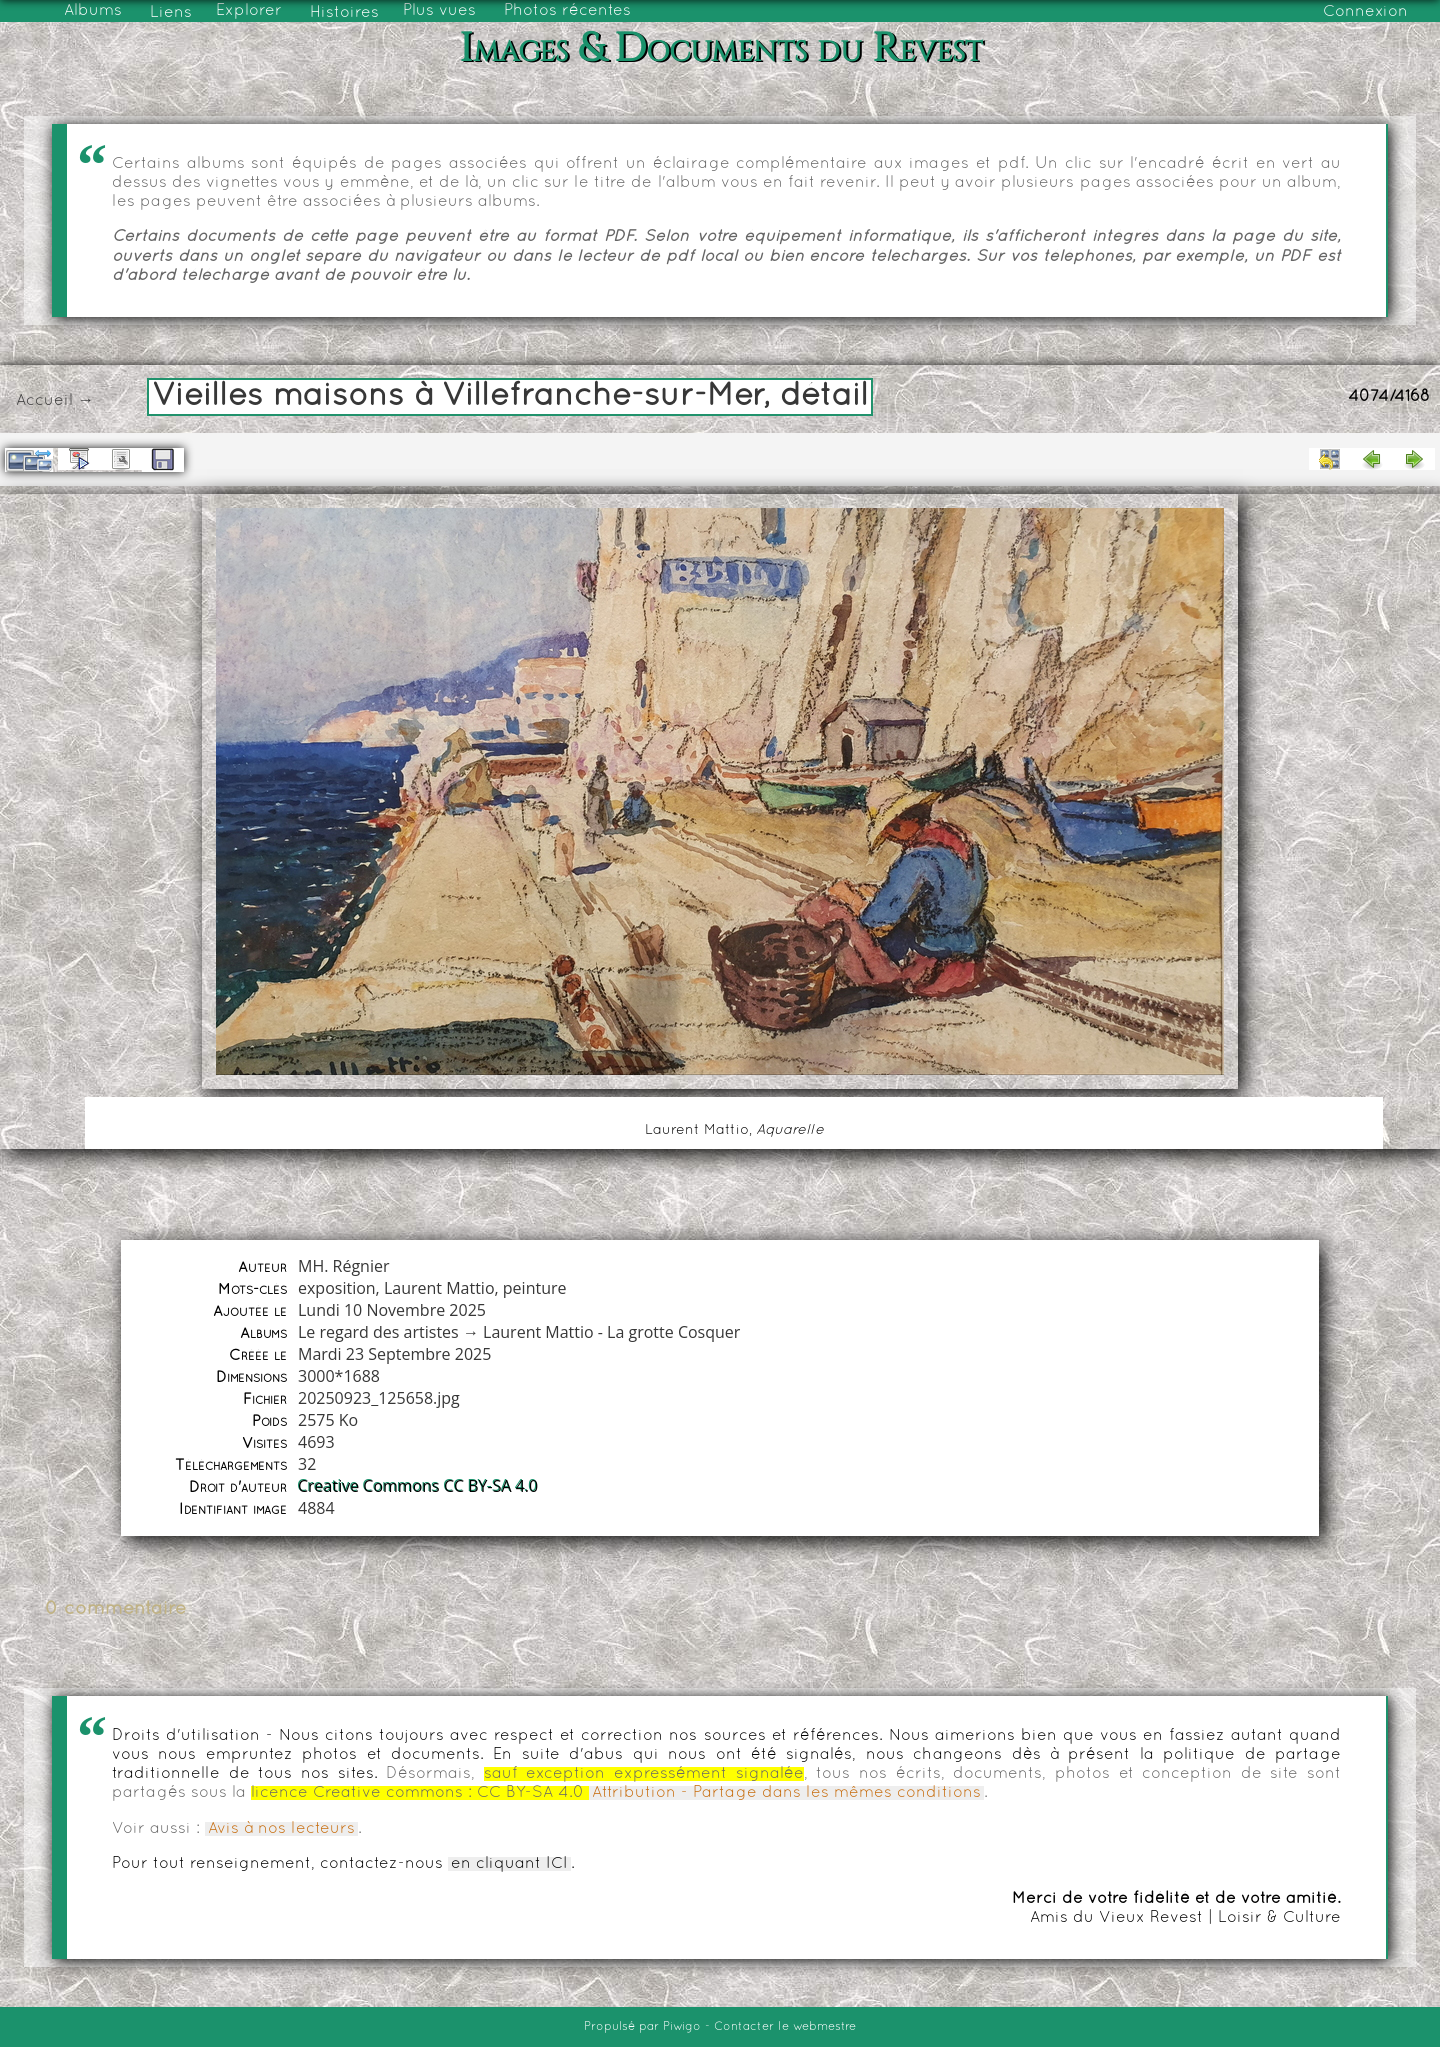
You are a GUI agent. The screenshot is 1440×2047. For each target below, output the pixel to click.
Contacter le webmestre (785, 2027)
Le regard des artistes (378, 1332)
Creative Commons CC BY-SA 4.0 (418, 1486)
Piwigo (682, 2027)
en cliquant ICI (509, 1864)
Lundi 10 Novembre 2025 (392, 1310)
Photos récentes (567, 11)
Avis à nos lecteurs (281, 1829)
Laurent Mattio (439, 1288)
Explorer (249, 11)
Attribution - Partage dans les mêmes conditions (786, 1793)
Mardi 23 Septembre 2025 (394, 1354)
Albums (93, 11)
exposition (337, 1288)
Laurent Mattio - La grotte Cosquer (611, 1332)
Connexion (1365, 12)
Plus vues (439, 11)
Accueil (44, 401)
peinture (535, 1288)
